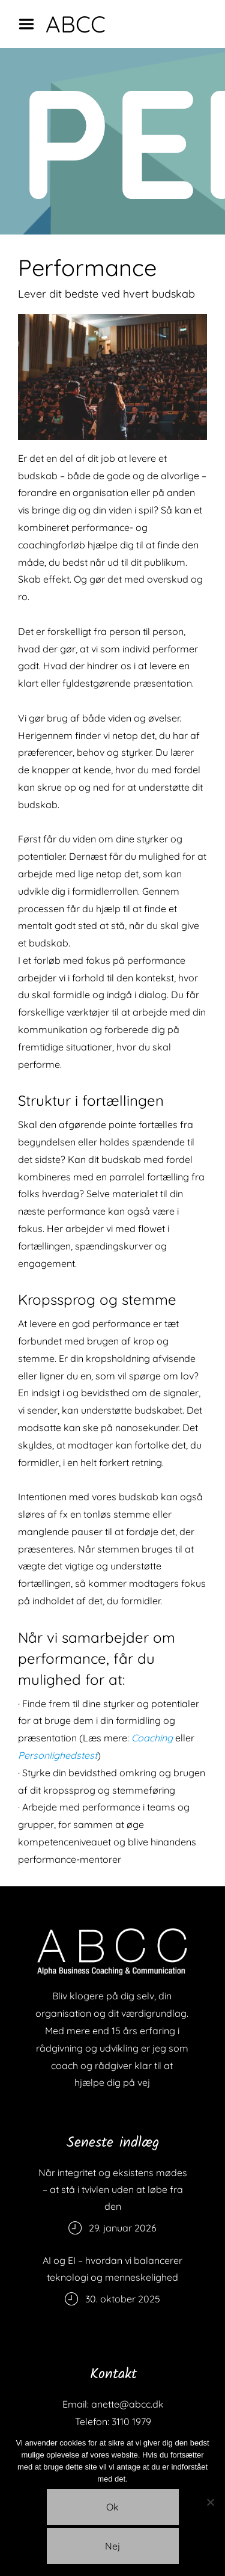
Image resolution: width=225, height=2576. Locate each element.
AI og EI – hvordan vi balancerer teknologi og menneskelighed (112, 2268)
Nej (112, 2546)
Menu (30, 24)
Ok (112, 2507)
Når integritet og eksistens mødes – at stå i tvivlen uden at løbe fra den (112, 2189)
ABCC (76, 24)
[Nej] (210, 2502)
